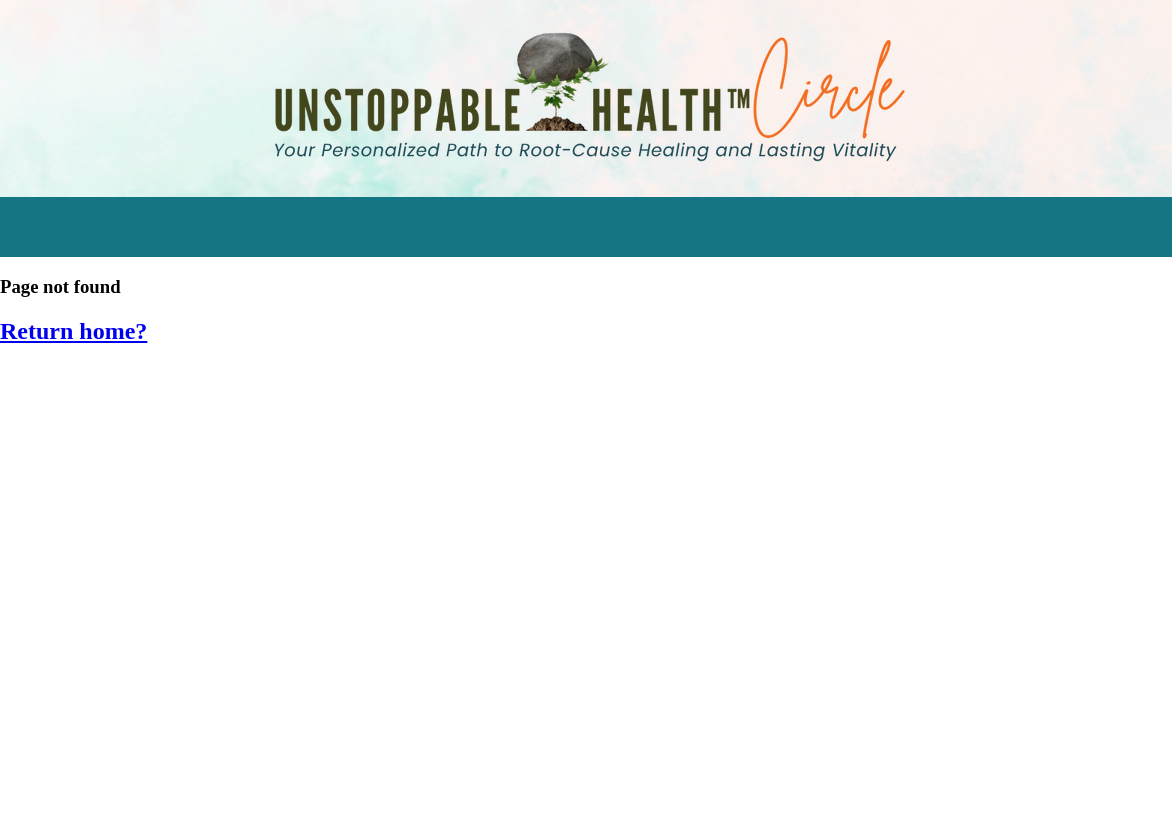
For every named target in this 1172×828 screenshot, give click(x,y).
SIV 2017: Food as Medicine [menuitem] (123, 619)
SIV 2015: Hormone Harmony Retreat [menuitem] (161, 711)
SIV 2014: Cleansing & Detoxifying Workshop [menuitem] (193, 758)
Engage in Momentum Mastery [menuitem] (139, 479)
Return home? (73, 331)
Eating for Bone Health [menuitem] (106, 572)
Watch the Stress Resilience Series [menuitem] (155, 433)
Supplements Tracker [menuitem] (103, 526)
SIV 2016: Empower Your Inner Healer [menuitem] (160, 665)
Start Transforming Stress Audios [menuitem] (151, 387)
